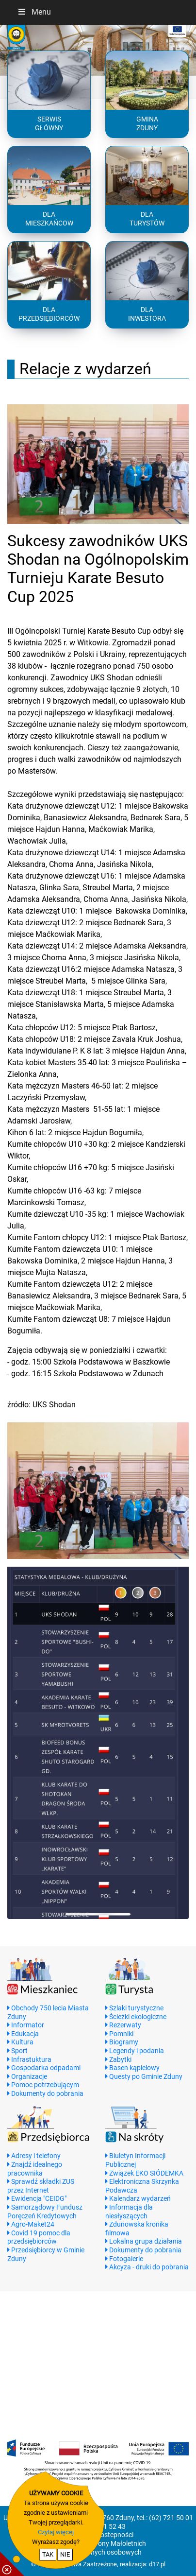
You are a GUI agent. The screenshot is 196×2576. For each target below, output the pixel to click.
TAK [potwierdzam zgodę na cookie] (47, 2554)
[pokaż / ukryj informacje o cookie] (12, 2564)
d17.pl (157, 2564)
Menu (34, 12)
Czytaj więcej (56, 2532)
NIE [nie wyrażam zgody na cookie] (65, 2554)
